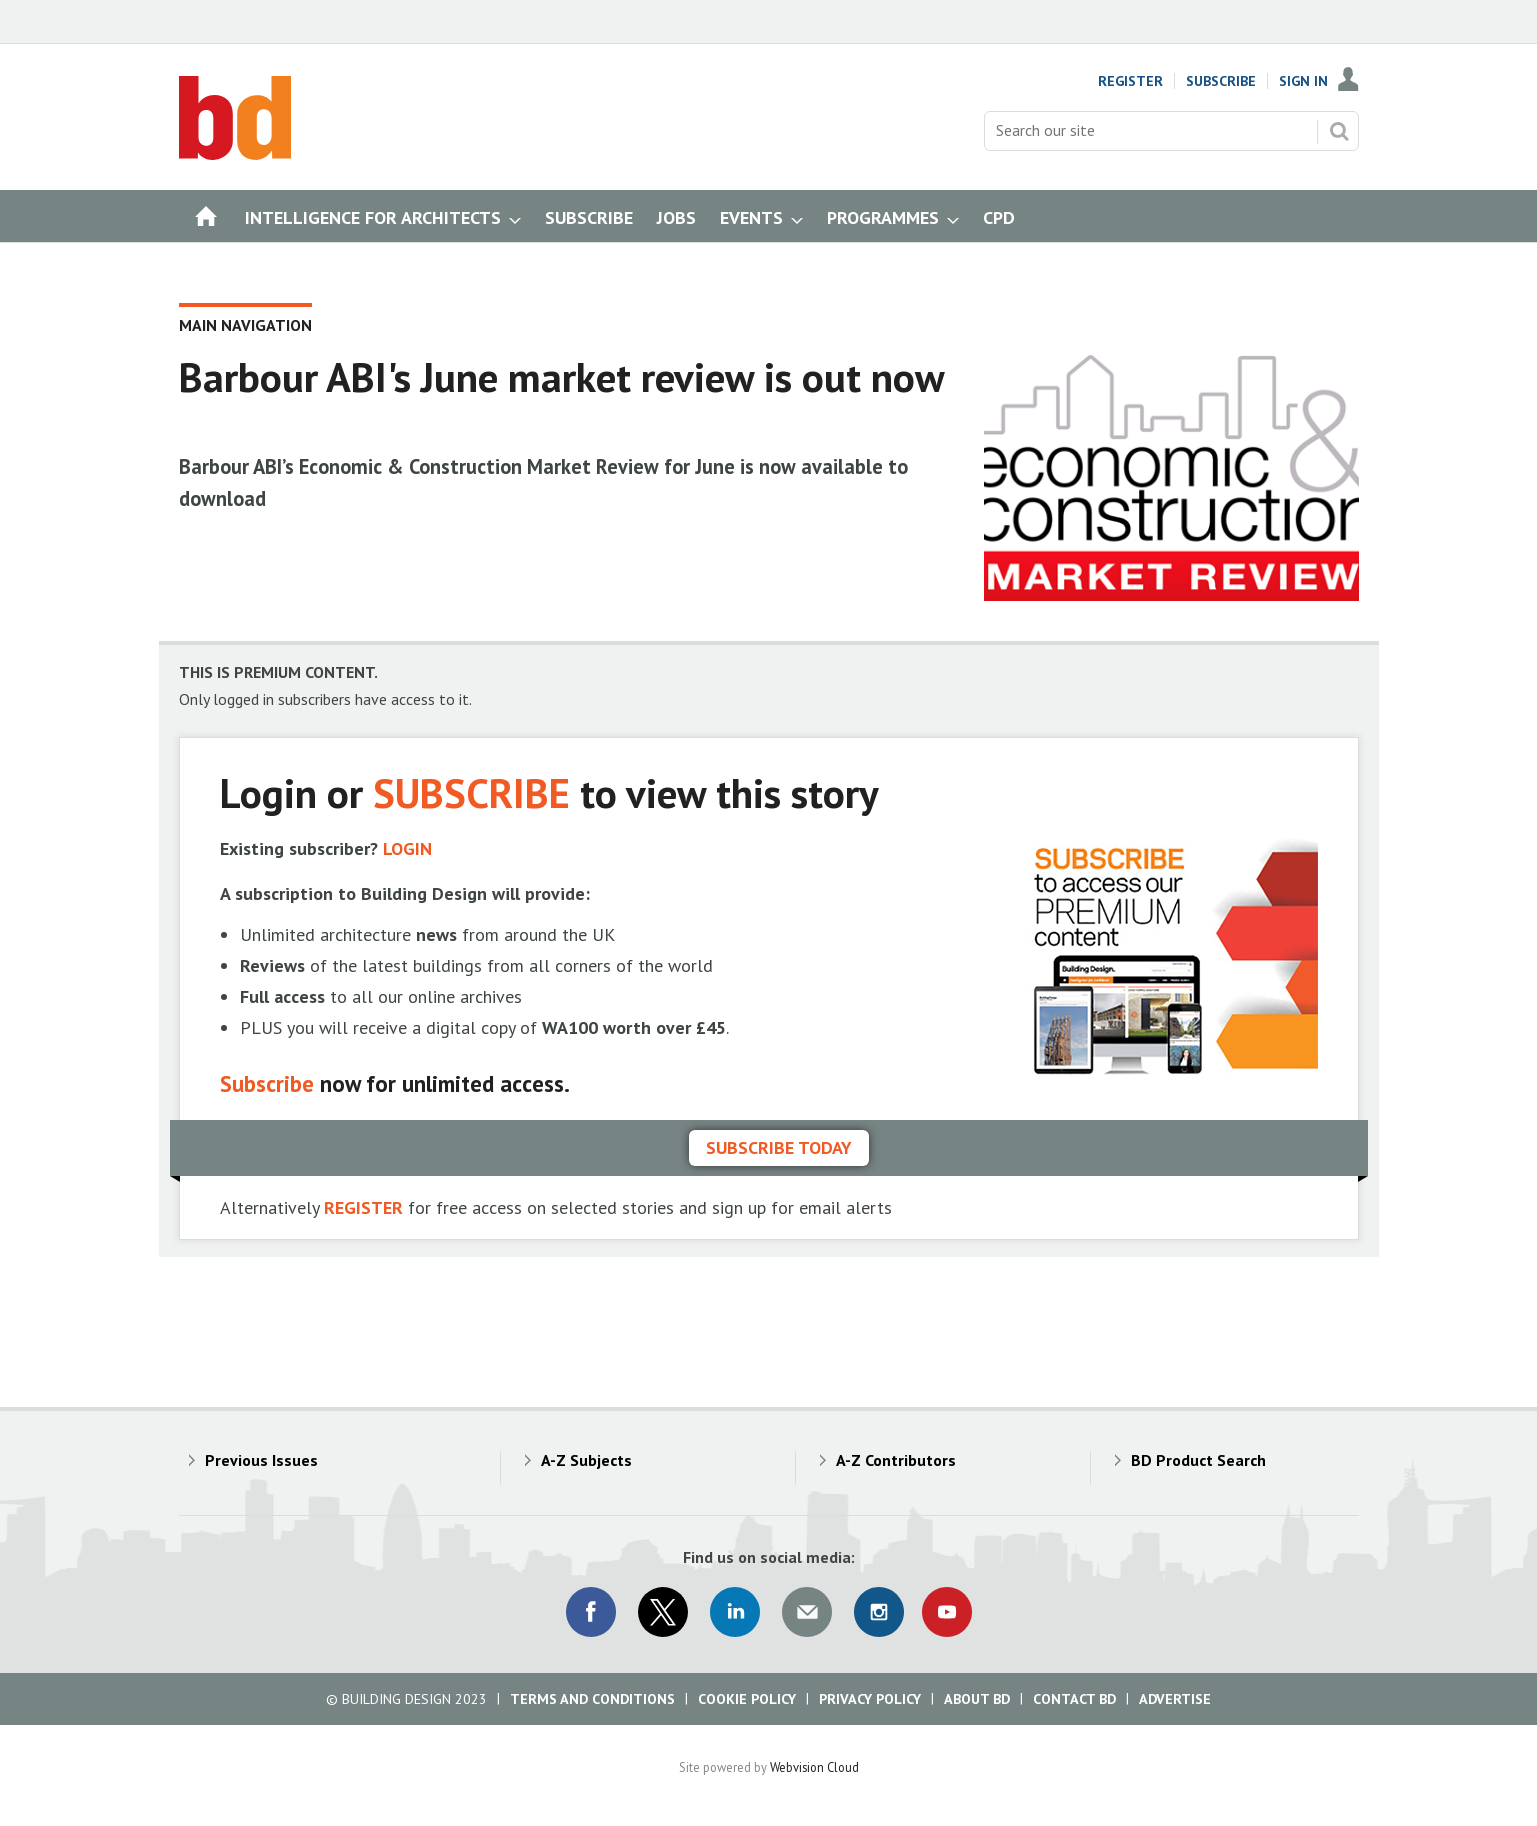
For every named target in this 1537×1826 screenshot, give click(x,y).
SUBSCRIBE (471, 792)
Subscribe (1221, 81)
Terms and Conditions (592, 1699)
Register (1130, 81)
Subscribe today (779, 1147)
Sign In (1303, 81)
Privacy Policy (870, 1699)
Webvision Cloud (814, 1767)
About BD (977, 1699)
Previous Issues (261, 1460)
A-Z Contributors (896, 1460)
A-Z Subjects (586, 1460)
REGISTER (363, 1207)
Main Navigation (245, 325)
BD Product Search (1198, 1460)
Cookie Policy (747, 1699)
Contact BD (1074, 1699)
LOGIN (407, 848)
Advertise (1175, 1699)
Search (1339, 131)
